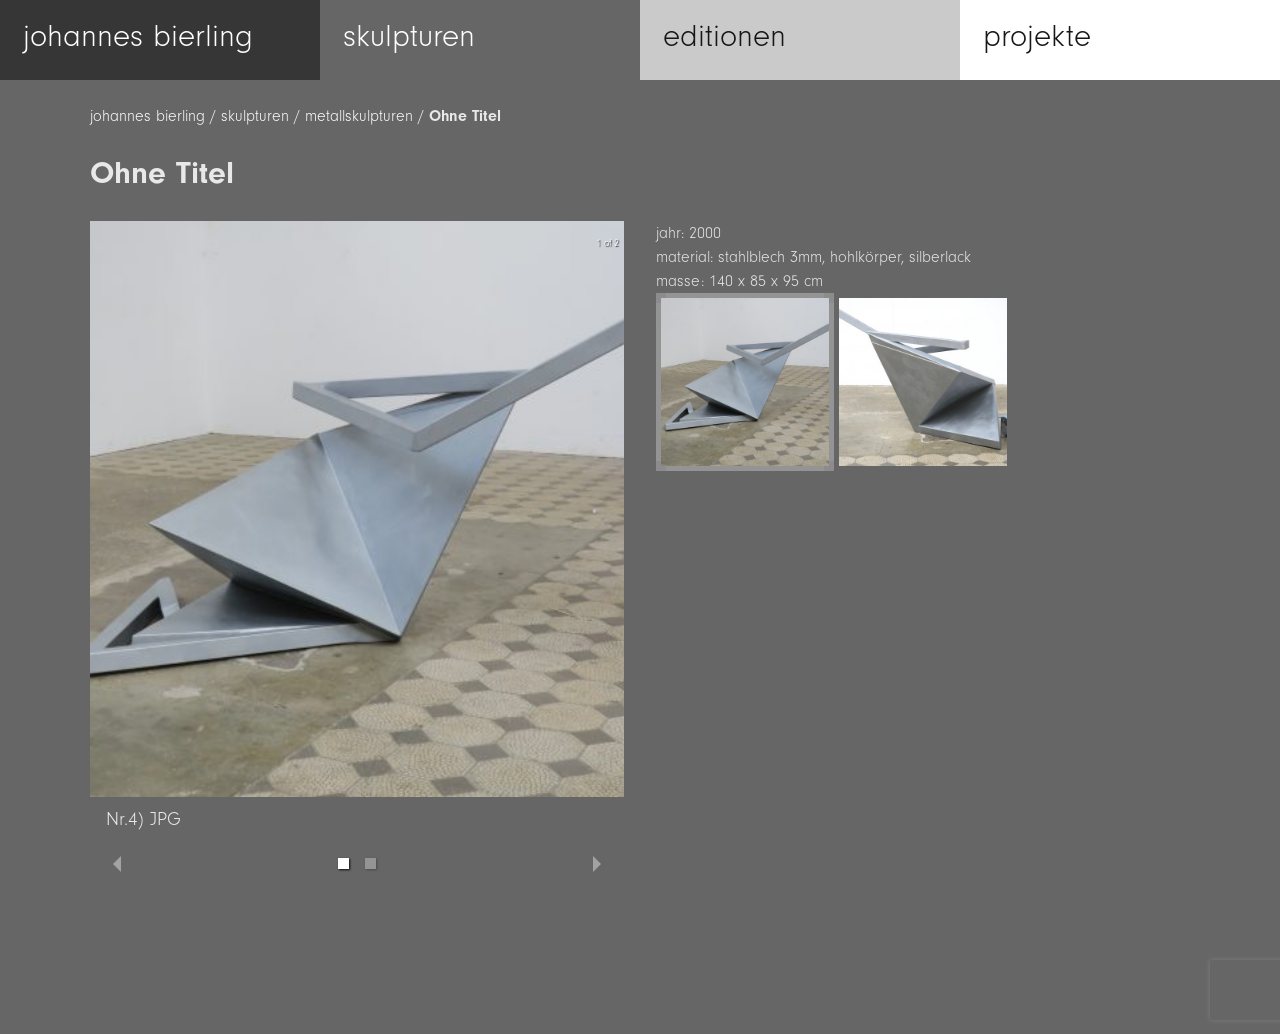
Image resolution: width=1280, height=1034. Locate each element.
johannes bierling (147, 116)
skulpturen (255, 116)
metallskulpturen (359, 116)
